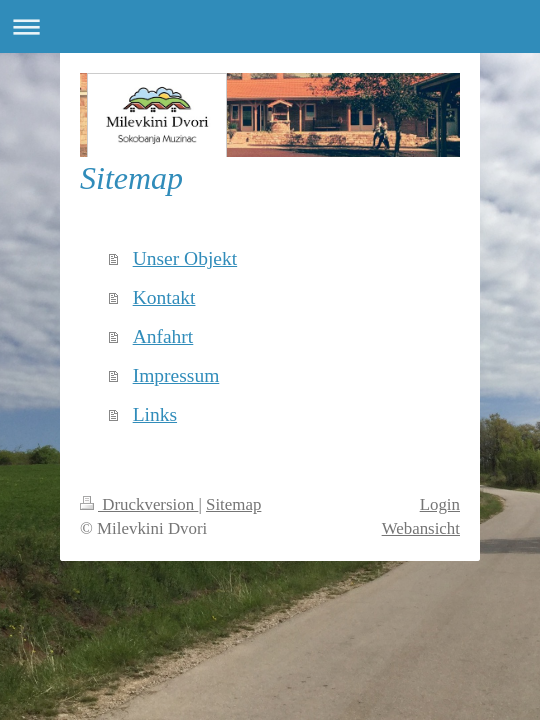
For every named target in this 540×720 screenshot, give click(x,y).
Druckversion (139, 504)
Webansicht (421, 528)
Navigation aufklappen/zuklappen (270, 26)
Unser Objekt (185, 258)
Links (155, 414)
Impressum (176, 375)
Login (440, 504)
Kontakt (164, 297)
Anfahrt (163, 336)
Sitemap (233, 504)
